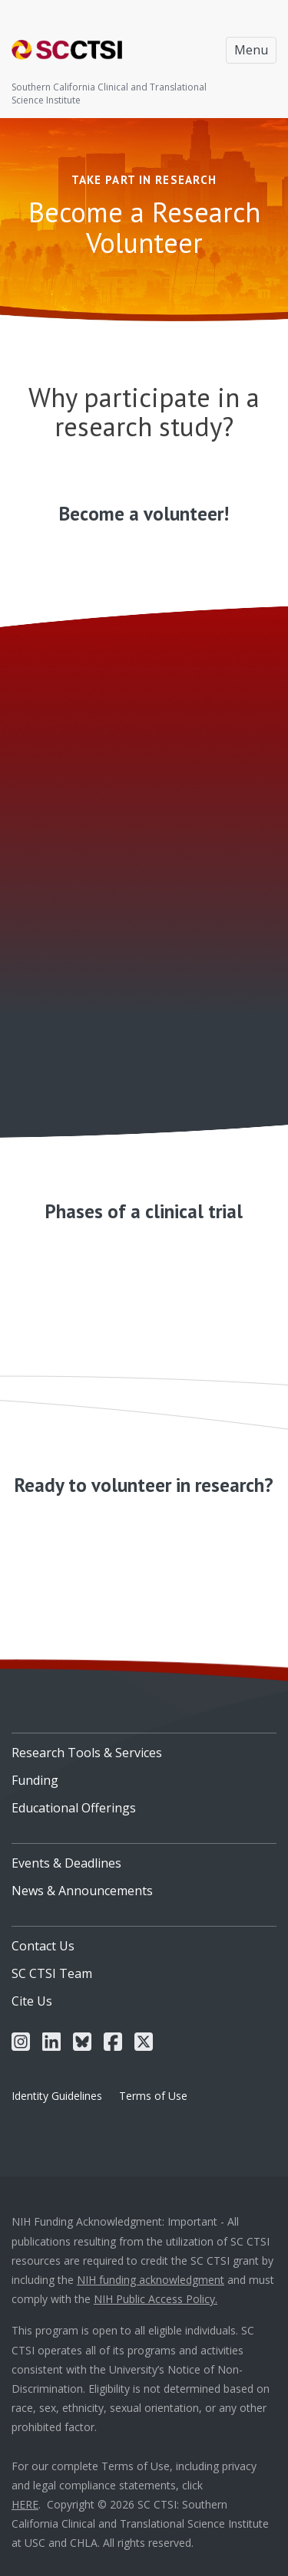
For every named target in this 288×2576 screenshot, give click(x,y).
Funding (35, 1780)
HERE (25, 2504)
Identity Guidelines (57, 2095)
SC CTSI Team (52, 1973)
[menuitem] (144, 1747)
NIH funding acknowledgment (150, 2279)
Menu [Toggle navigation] (251, 49)
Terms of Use (153, 2095)
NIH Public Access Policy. (155, 2299)
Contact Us (43, 1945)
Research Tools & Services (87, 1752)
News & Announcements (82, 1890)
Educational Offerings (74, 1807)
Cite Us (32, 2001)
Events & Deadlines (66, 1863)
